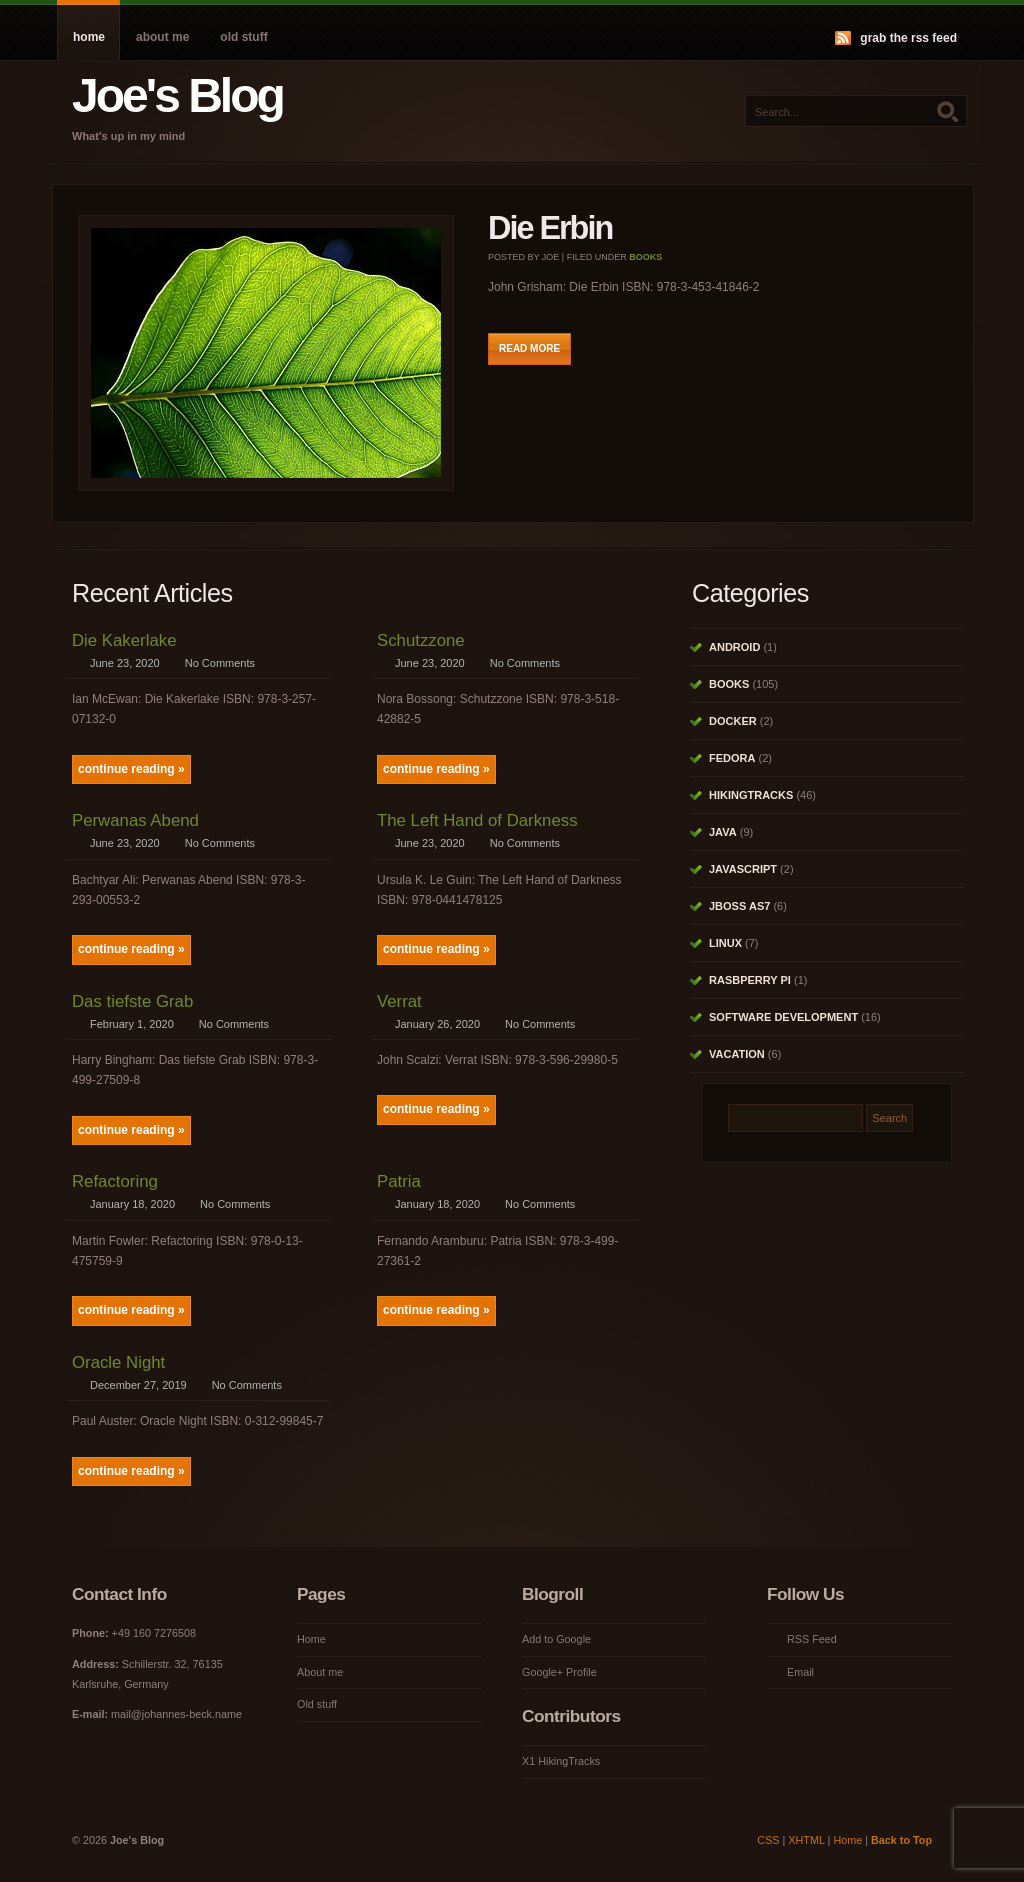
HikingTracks (751, 795)
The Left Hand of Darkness (477, 820)
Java (723, 832)
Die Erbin (550, 228)
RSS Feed (812, 1639)
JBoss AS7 (739, 906)
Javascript (743, 869)
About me (162, 37)
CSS (768, 1840)
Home (89, 37)
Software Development (783, 1017)
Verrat (399, 1001)
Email (800, 1672)
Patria (399, 1181)
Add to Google (556, 1639)
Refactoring (115, 1181)
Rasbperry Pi (750, 980)
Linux (725, 943)
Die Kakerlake (124, 640)
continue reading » (131, 769)
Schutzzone (421, 640)
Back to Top (901, 1840)
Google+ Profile (559, 1672)
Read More (529, 348)
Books (645, 257)
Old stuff (243, 37)
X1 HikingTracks (561, 1761)
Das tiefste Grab (132, 1001)
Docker (733, 721)
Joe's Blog (177, 95)
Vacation (737, 1054)
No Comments (220, 663)
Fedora (732, 758)
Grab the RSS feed (908, 38)
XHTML (806, 1840)
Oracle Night (118, 1362)
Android (734, 647)
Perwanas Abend (135, 820)
